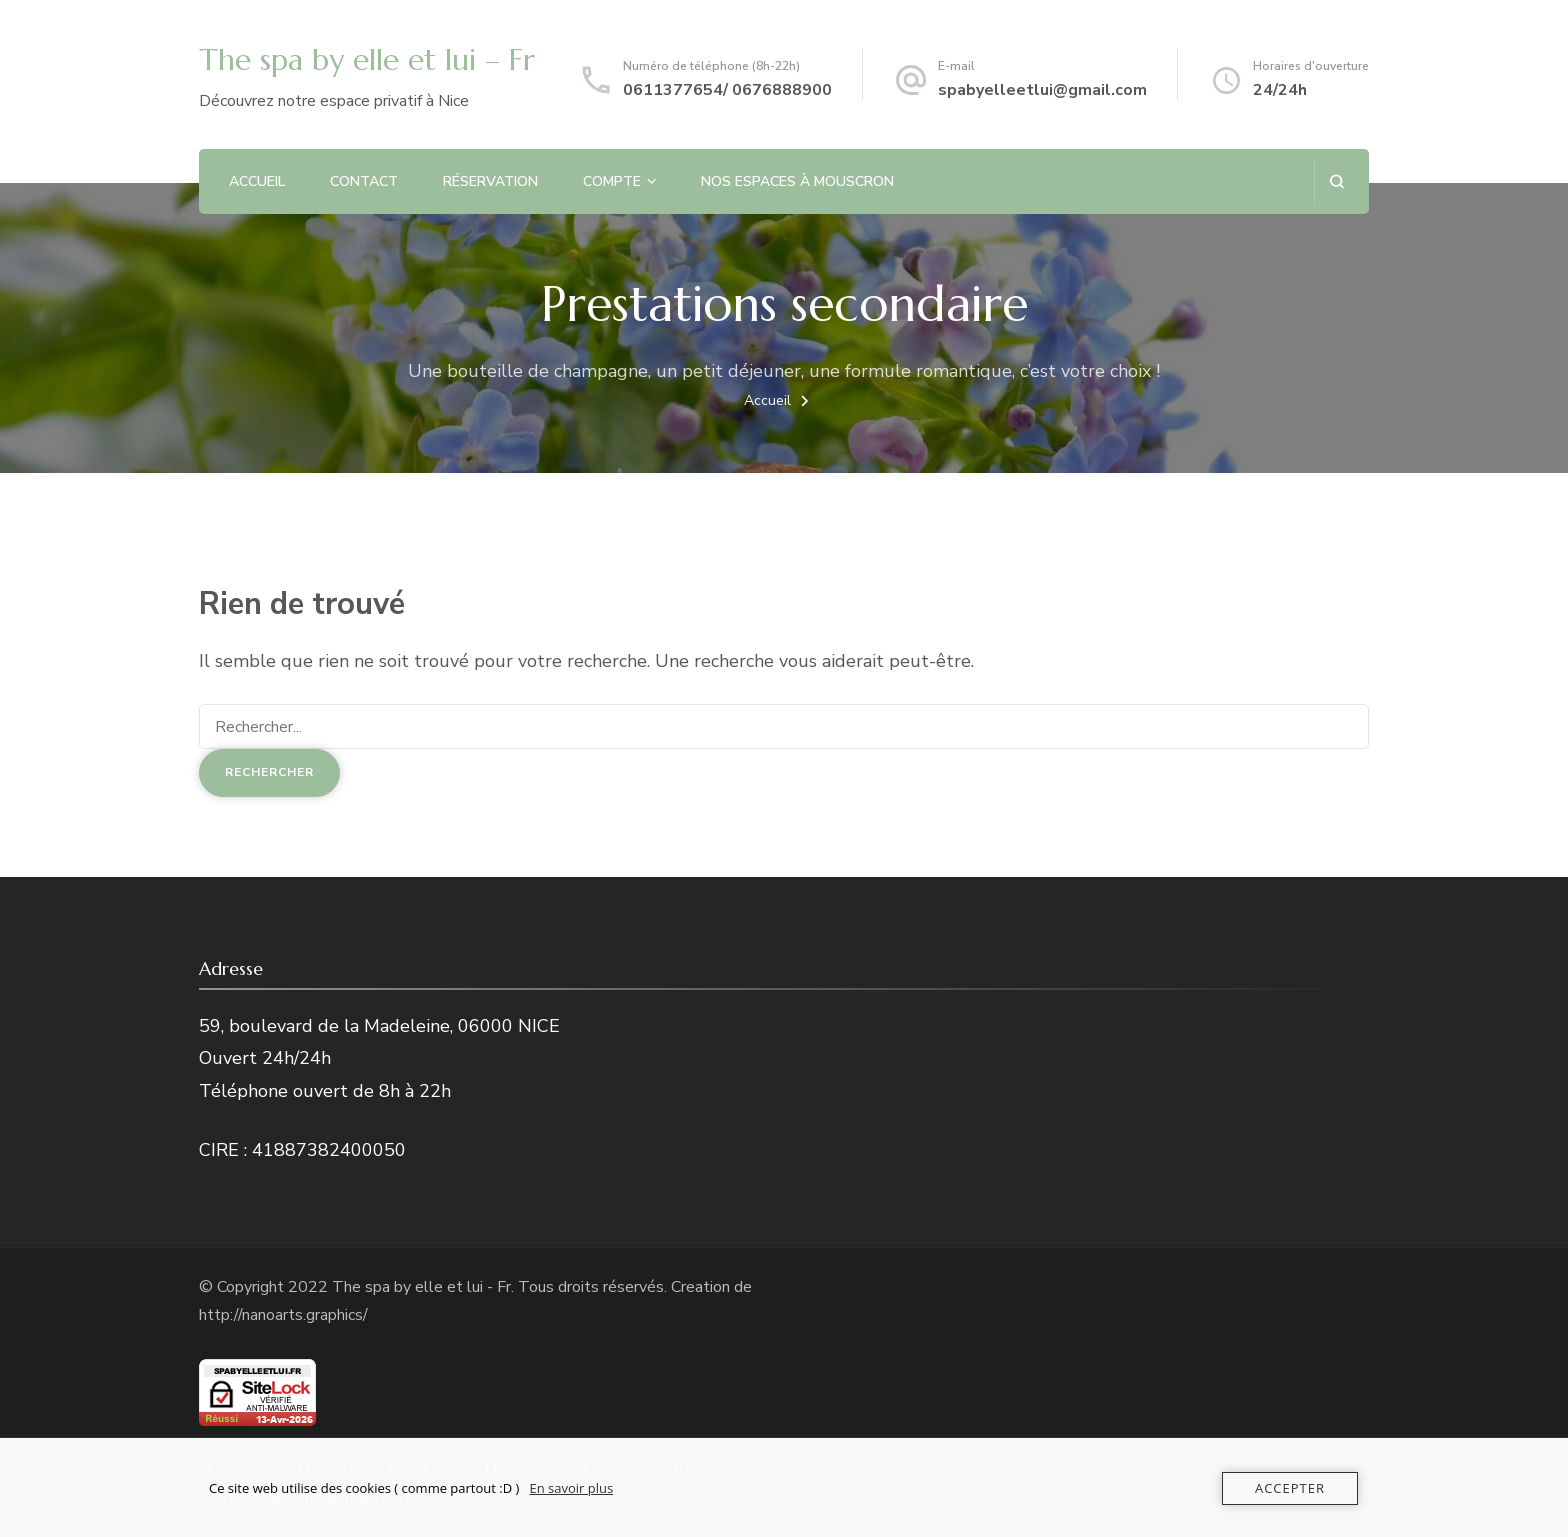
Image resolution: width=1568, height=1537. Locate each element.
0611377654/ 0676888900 (727, 90)
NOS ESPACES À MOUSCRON (797, 181)
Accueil (257, 181)
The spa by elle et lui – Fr (367, 59)
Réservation (490, 181)
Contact (364, 181)
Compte (612, 181)
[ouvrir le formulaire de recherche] (1336, 181)
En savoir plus (571, 1488)
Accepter (1290, 1488)
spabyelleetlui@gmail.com (1042, 90)
